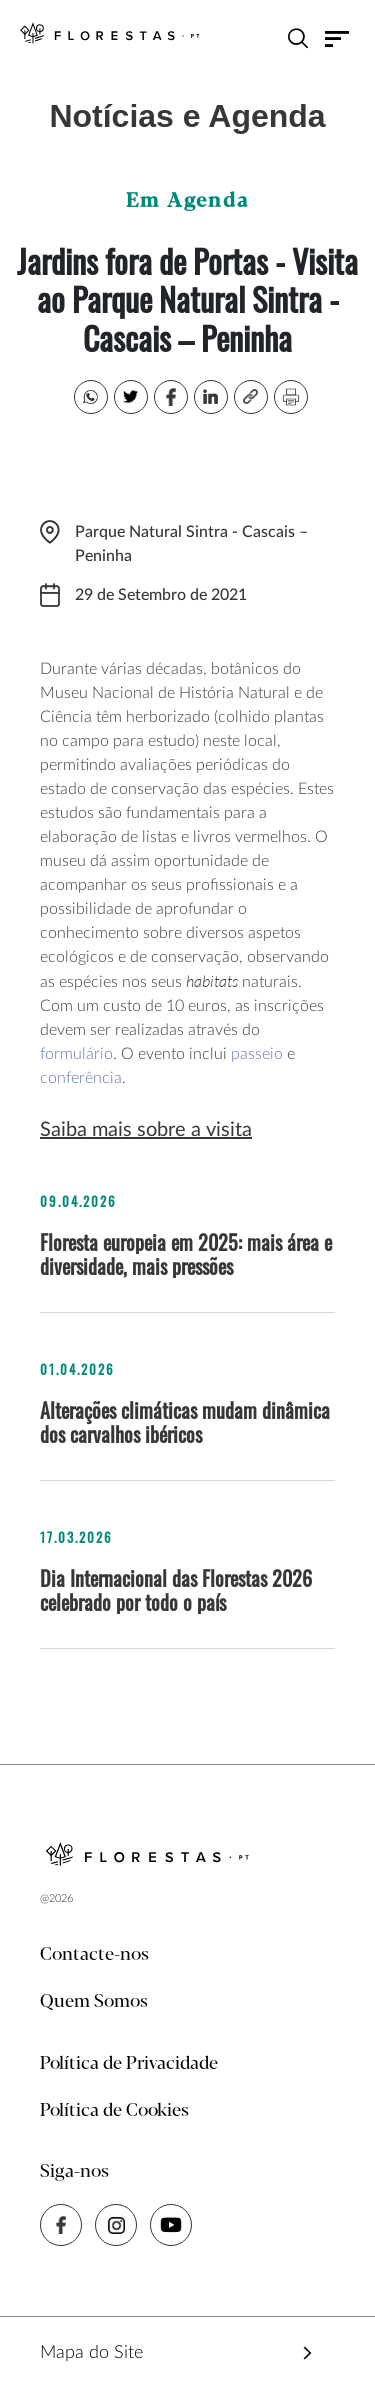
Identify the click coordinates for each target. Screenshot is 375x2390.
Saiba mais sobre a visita (146, 1130)
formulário (76, 1054)
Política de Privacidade (129, 2064)
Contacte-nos (94, 1955)
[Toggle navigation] (337, 38)
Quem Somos (94, 2002)
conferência (81, 1078)
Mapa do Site (91, 2353)
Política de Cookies (114, 2111)
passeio (257, 1054)
